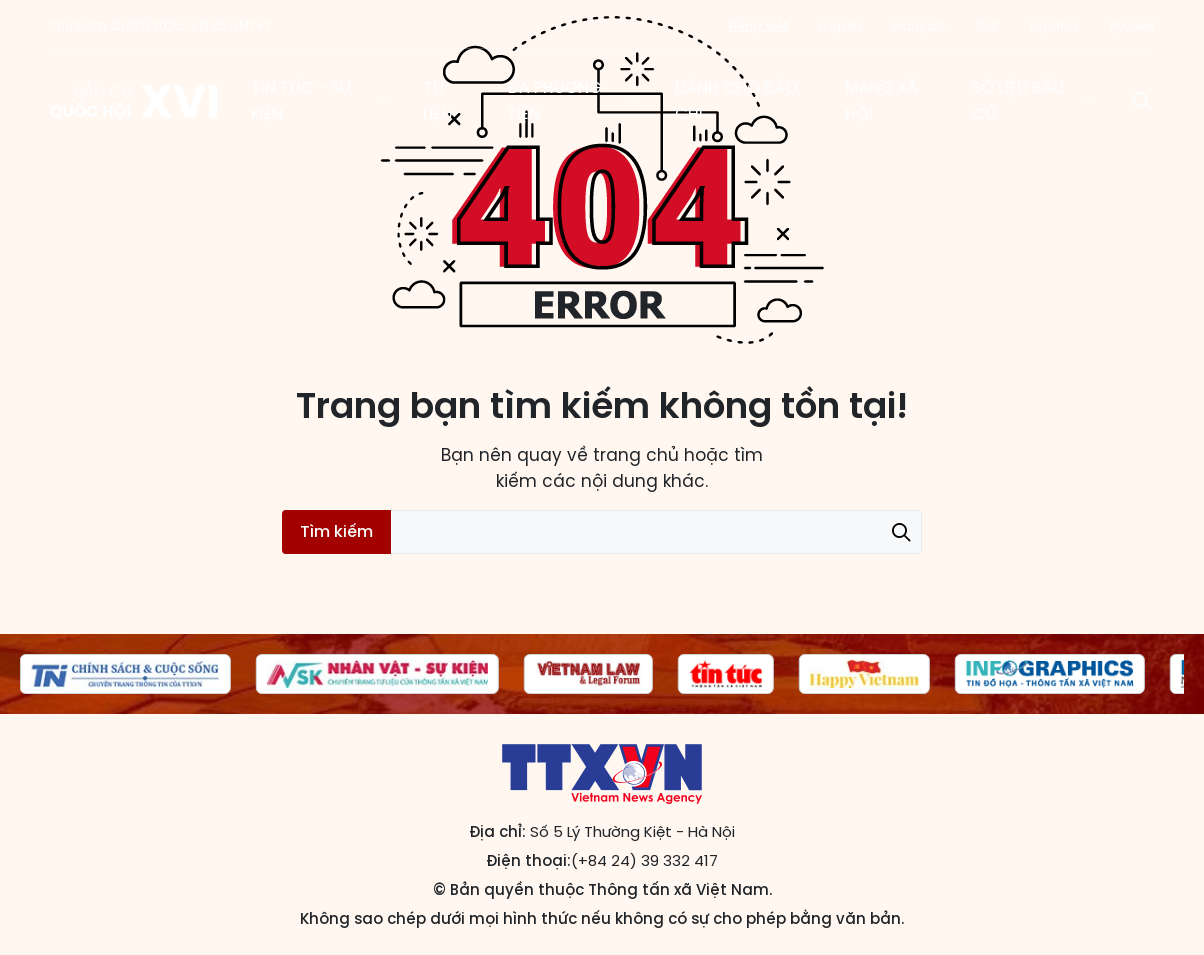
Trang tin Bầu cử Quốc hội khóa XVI (135, 101)
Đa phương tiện (554, 100)
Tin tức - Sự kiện (301, 100)
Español (1054, 25)
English (840, 25)
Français (919, 25)
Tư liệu (438, 100)
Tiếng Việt (757, 25)
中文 (988, 25)
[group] (125, 674)
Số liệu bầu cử (1018, 100)
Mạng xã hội (881, 100)
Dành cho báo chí (736, 100)
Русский (1131, 25)
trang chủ (636, 455)
